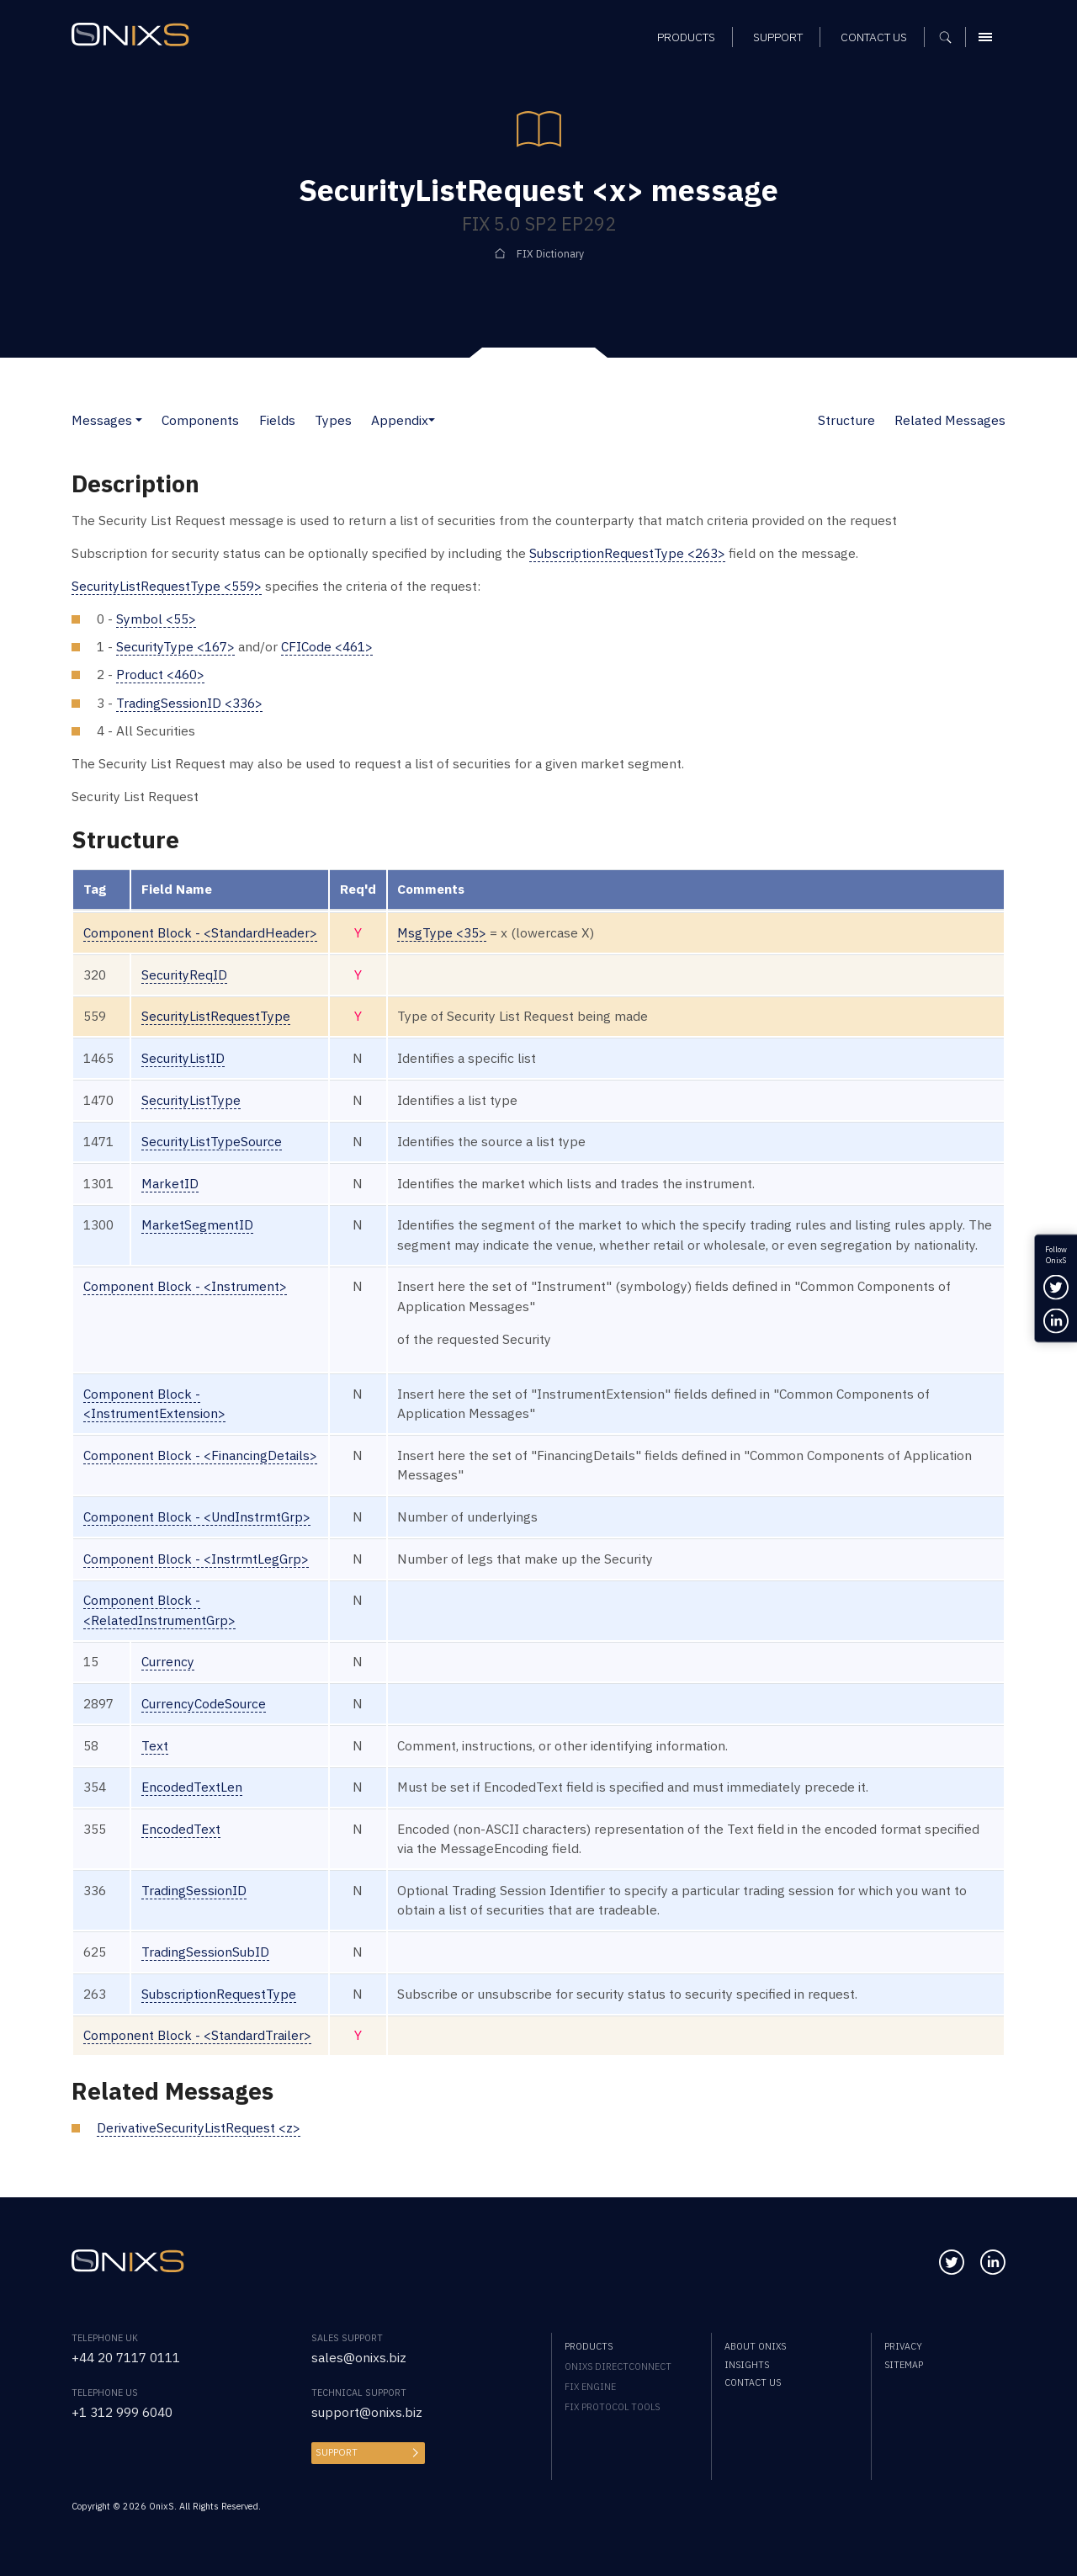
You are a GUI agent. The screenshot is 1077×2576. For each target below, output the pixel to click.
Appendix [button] (399, 420)
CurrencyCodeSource (204, 1703)
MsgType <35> (443, 932)
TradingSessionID (194, 1890)
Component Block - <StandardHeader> (200, 932)
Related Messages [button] (949, 420)
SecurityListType (191, 1099)
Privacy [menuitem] (903, 2346)
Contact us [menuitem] (752, 2382)
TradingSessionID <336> (189, 702)
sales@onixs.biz (358, 2357)
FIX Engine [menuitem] (590, 2387)
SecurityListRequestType (216, 1015)
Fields (277, 420)
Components (200, 420)
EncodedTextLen (191, 1786)
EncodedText (180, 1828)
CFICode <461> (328, 646)
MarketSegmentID (197, 1224)
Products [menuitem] (589, 2346)
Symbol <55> (156, 618)
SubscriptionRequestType (219, 1993)
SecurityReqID (184, 974)
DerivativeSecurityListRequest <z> (199, 2127)
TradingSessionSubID (205, 1951)
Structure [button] (846, 420)
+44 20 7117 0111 (126, 2357)
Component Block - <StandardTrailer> (197, 2034)
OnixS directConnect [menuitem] (618, 2366)
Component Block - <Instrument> (185, 1285)
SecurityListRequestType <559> (167, 585)
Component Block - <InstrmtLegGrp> (196, 1558)
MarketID (170, 1183)
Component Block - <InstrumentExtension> (154, 1403)
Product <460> (160, 674)
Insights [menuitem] (746, 2365)
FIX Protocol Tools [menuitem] (612, 2407)
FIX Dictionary (551, 253)
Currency (168, 1661)
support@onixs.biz (367, 2411)
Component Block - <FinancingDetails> (200, 1455)
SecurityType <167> (176, 646)
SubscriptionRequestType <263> (628, 552)
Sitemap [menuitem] (903, 2365)
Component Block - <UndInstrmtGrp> (197, 1516)
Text (154, 1745)
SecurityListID (183, 1057)
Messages (102, 420)
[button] (138, 420)
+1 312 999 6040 (122, 2411)
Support (336, 2452)
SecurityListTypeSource (212, 1141)
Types (333, 420)
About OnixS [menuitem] (755, 2346)
